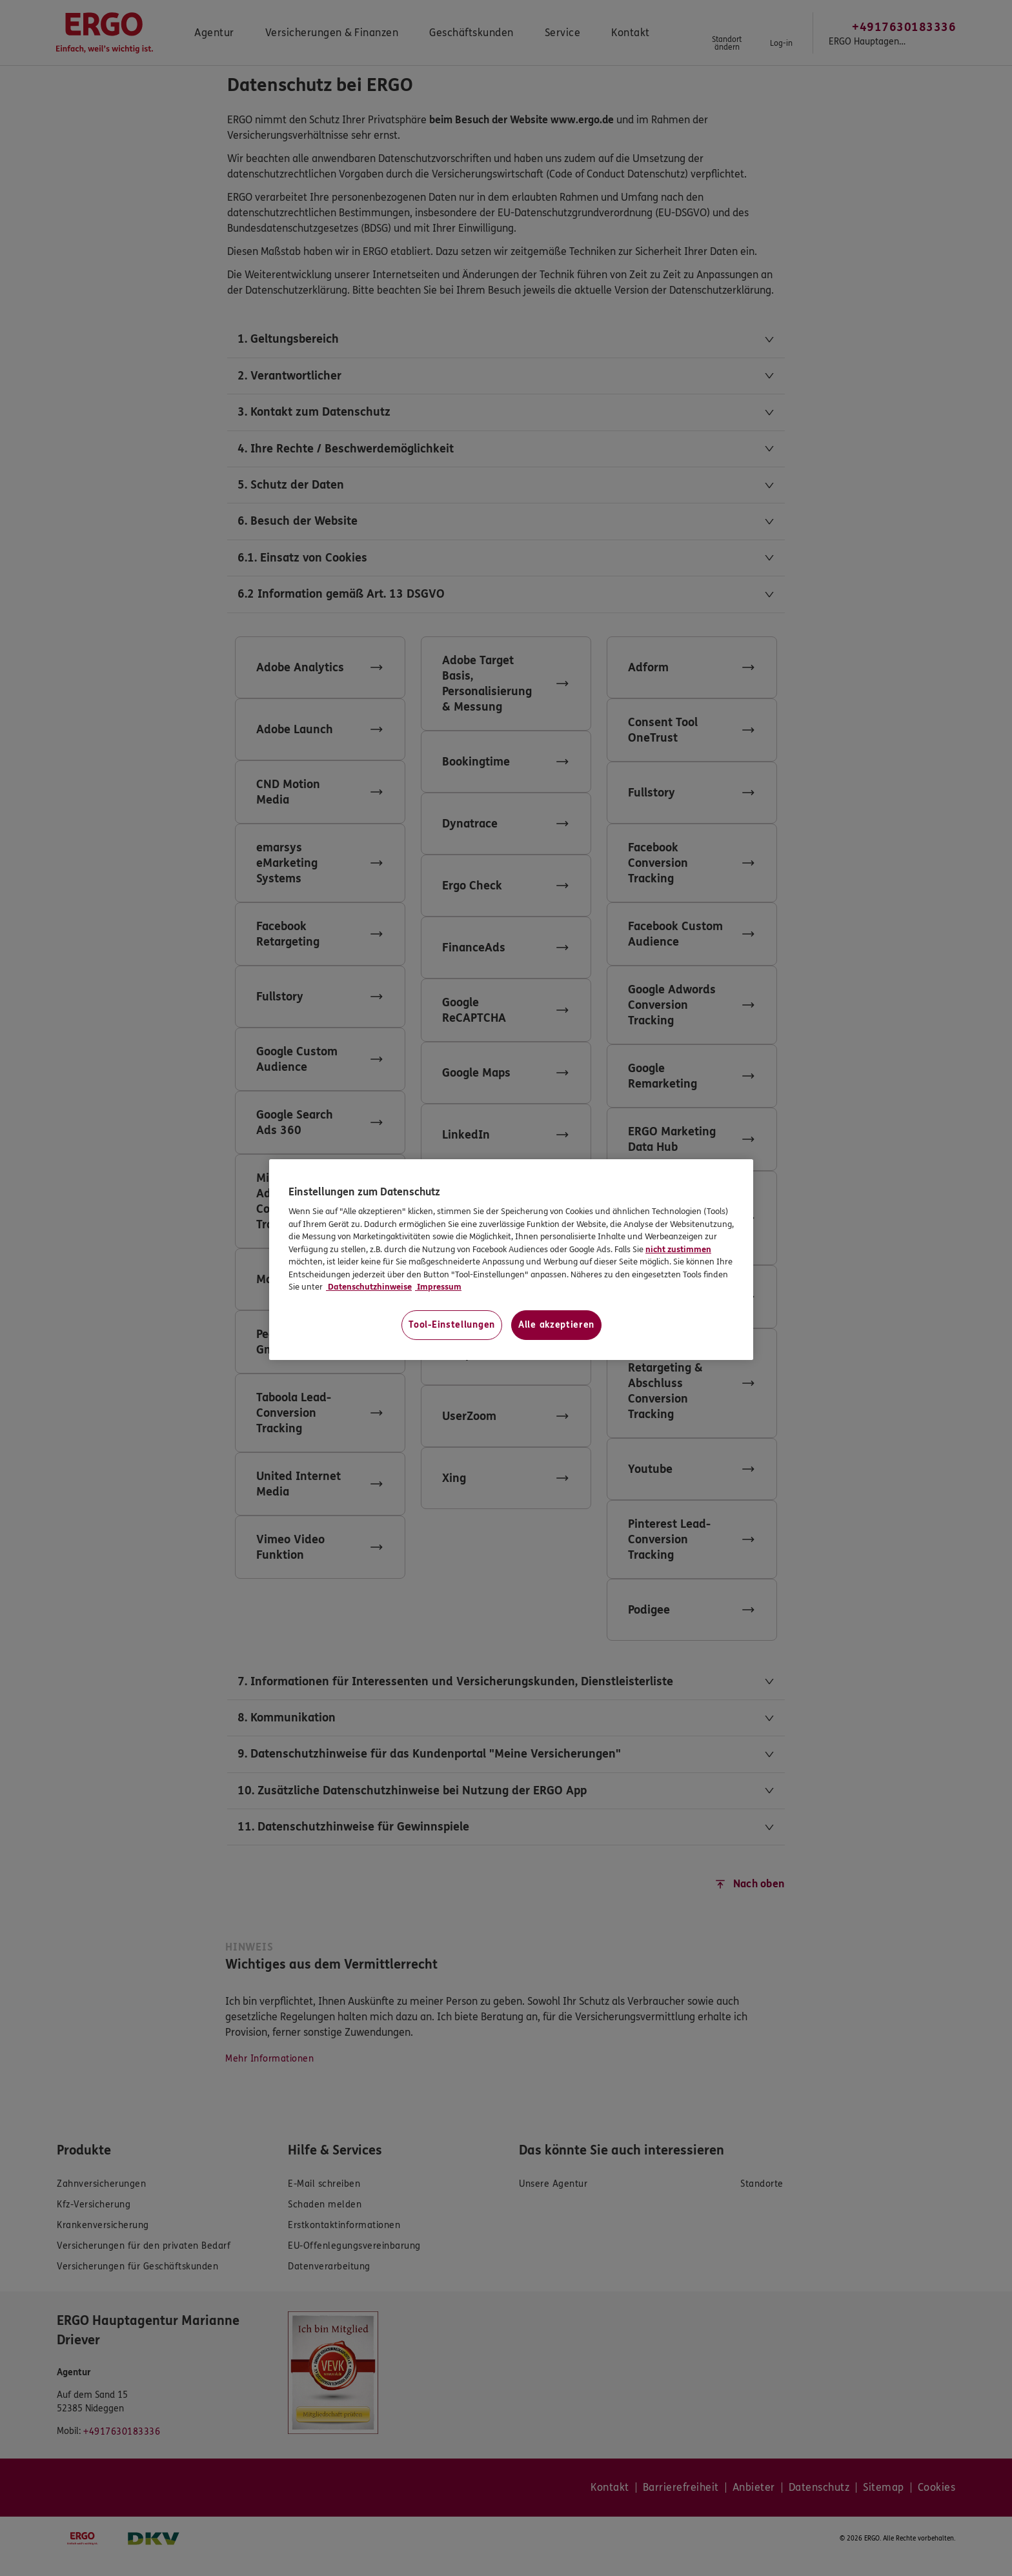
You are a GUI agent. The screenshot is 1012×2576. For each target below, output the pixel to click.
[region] (511, 1259)
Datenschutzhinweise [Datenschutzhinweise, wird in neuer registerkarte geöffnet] (369, 1287)
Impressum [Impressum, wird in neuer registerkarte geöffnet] (438, 1287)
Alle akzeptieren (556, 1324)
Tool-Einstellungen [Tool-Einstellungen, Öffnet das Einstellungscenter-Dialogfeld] (452, 1324)
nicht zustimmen (678, 1249)
